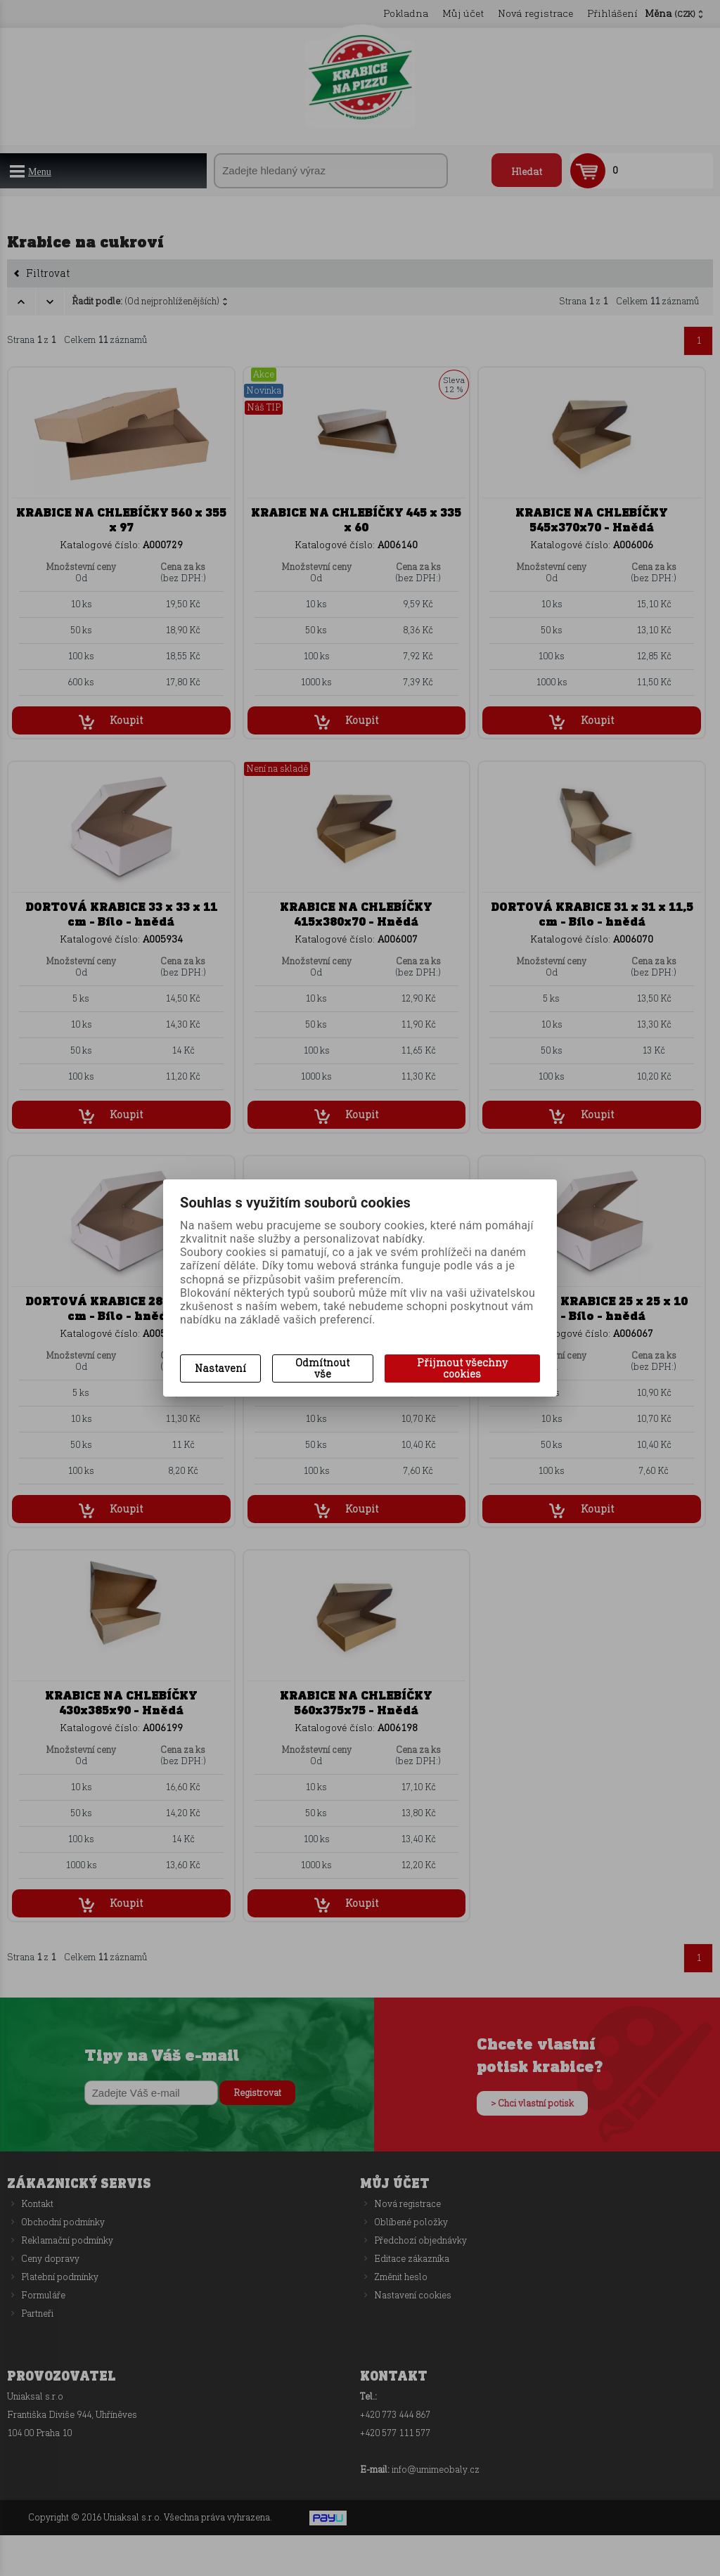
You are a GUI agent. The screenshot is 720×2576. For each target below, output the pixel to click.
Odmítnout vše (322, 1368)
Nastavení (220, 1368)
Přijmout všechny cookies (462, 1368)
